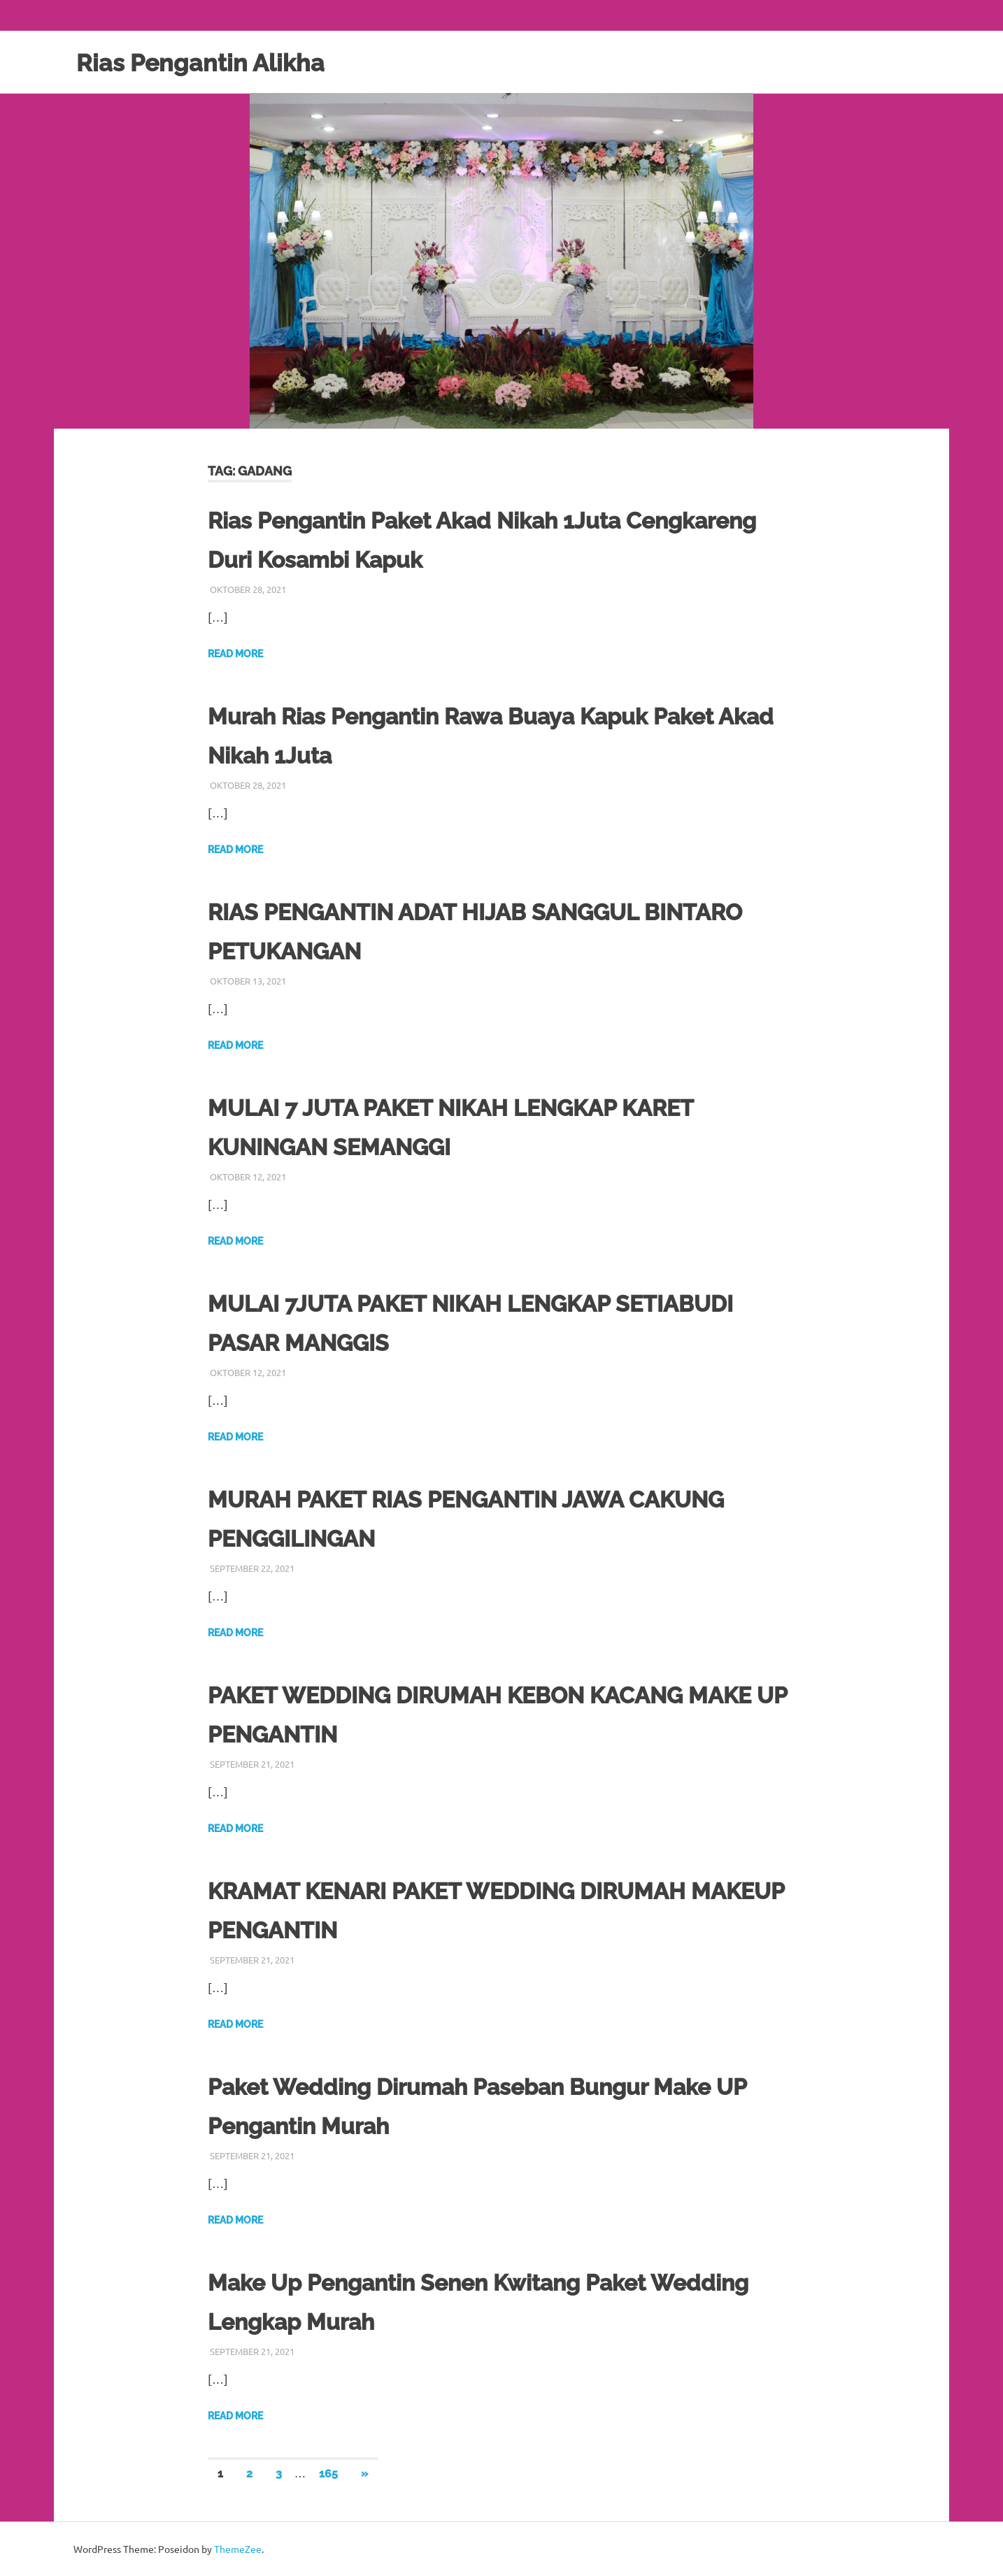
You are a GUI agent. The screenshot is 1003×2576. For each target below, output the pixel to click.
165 (328, 2473)
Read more (235, 653)
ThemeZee (238, 2548)
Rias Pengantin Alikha (214, 62)
